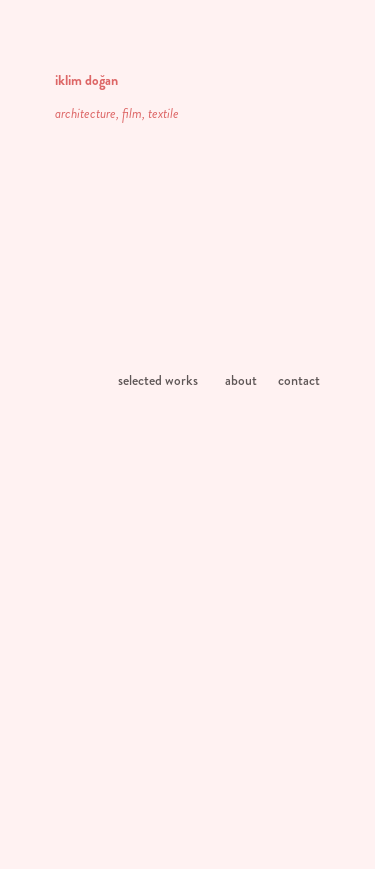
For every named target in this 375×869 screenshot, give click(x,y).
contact (299, 380)
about (241, 380)
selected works (158, 380)
